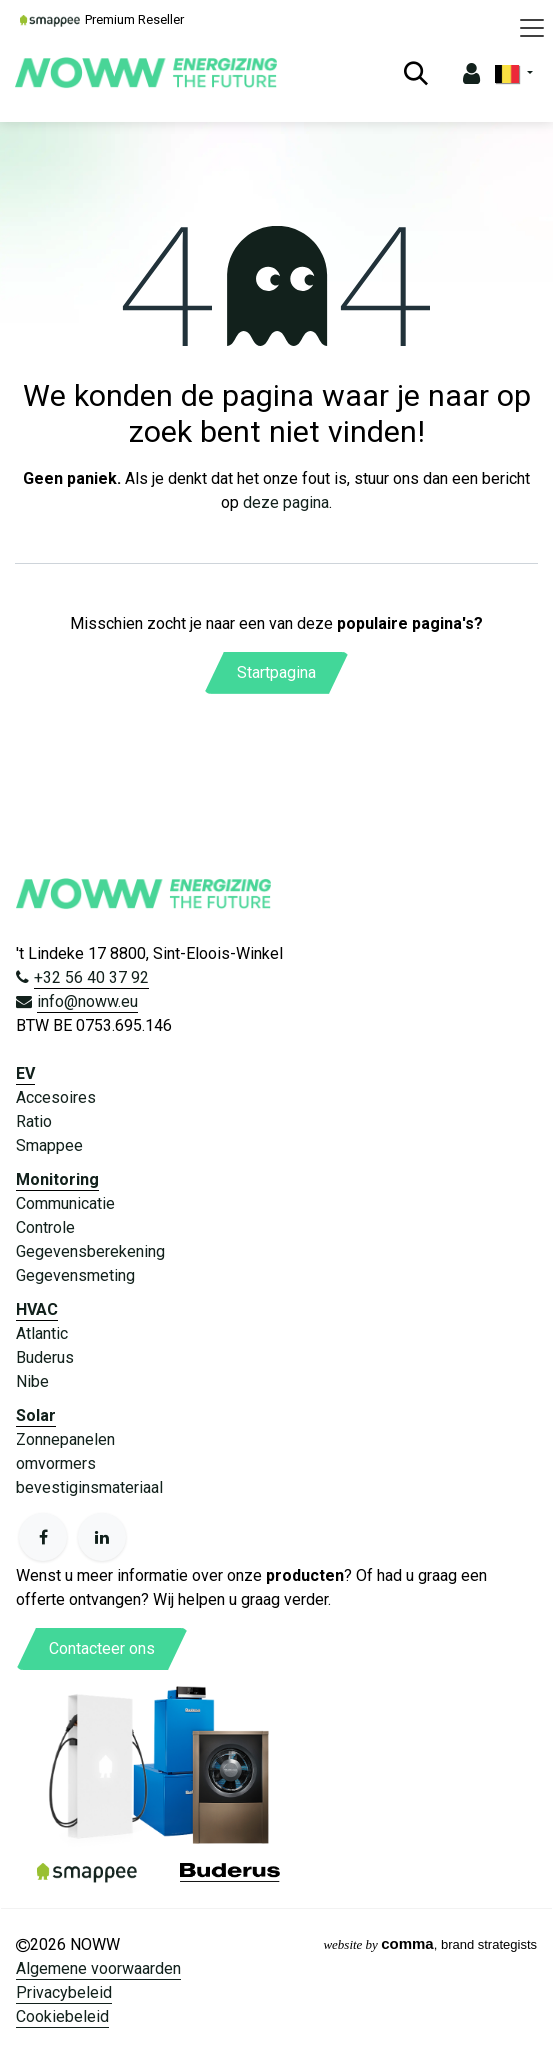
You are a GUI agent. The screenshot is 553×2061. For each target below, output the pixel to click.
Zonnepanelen (65, 1439)
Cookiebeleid (62, 2016)
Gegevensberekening (90, 1251)
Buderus (45, 1357)
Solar (36, 1415)
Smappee (49, 1145)
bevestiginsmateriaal (89, 1487)
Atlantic (42, 1333)
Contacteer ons (102, 1648)
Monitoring (57, 1179)
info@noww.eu (87, 1001)
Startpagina (276, 672)
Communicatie (65, 1203)
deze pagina (286, 502)
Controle (45, 1227)
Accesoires (56, 1097)
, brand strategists (430, 1944)
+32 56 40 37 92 (91, 977)
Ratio (34, 1121)
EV (25, 1073)
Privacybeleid (64, 1992)
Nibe (32, 1381)
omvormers (56, 1463)
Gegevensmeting (75, 1275)
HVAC (37, 1309)
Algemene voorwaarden (98, 1968)
